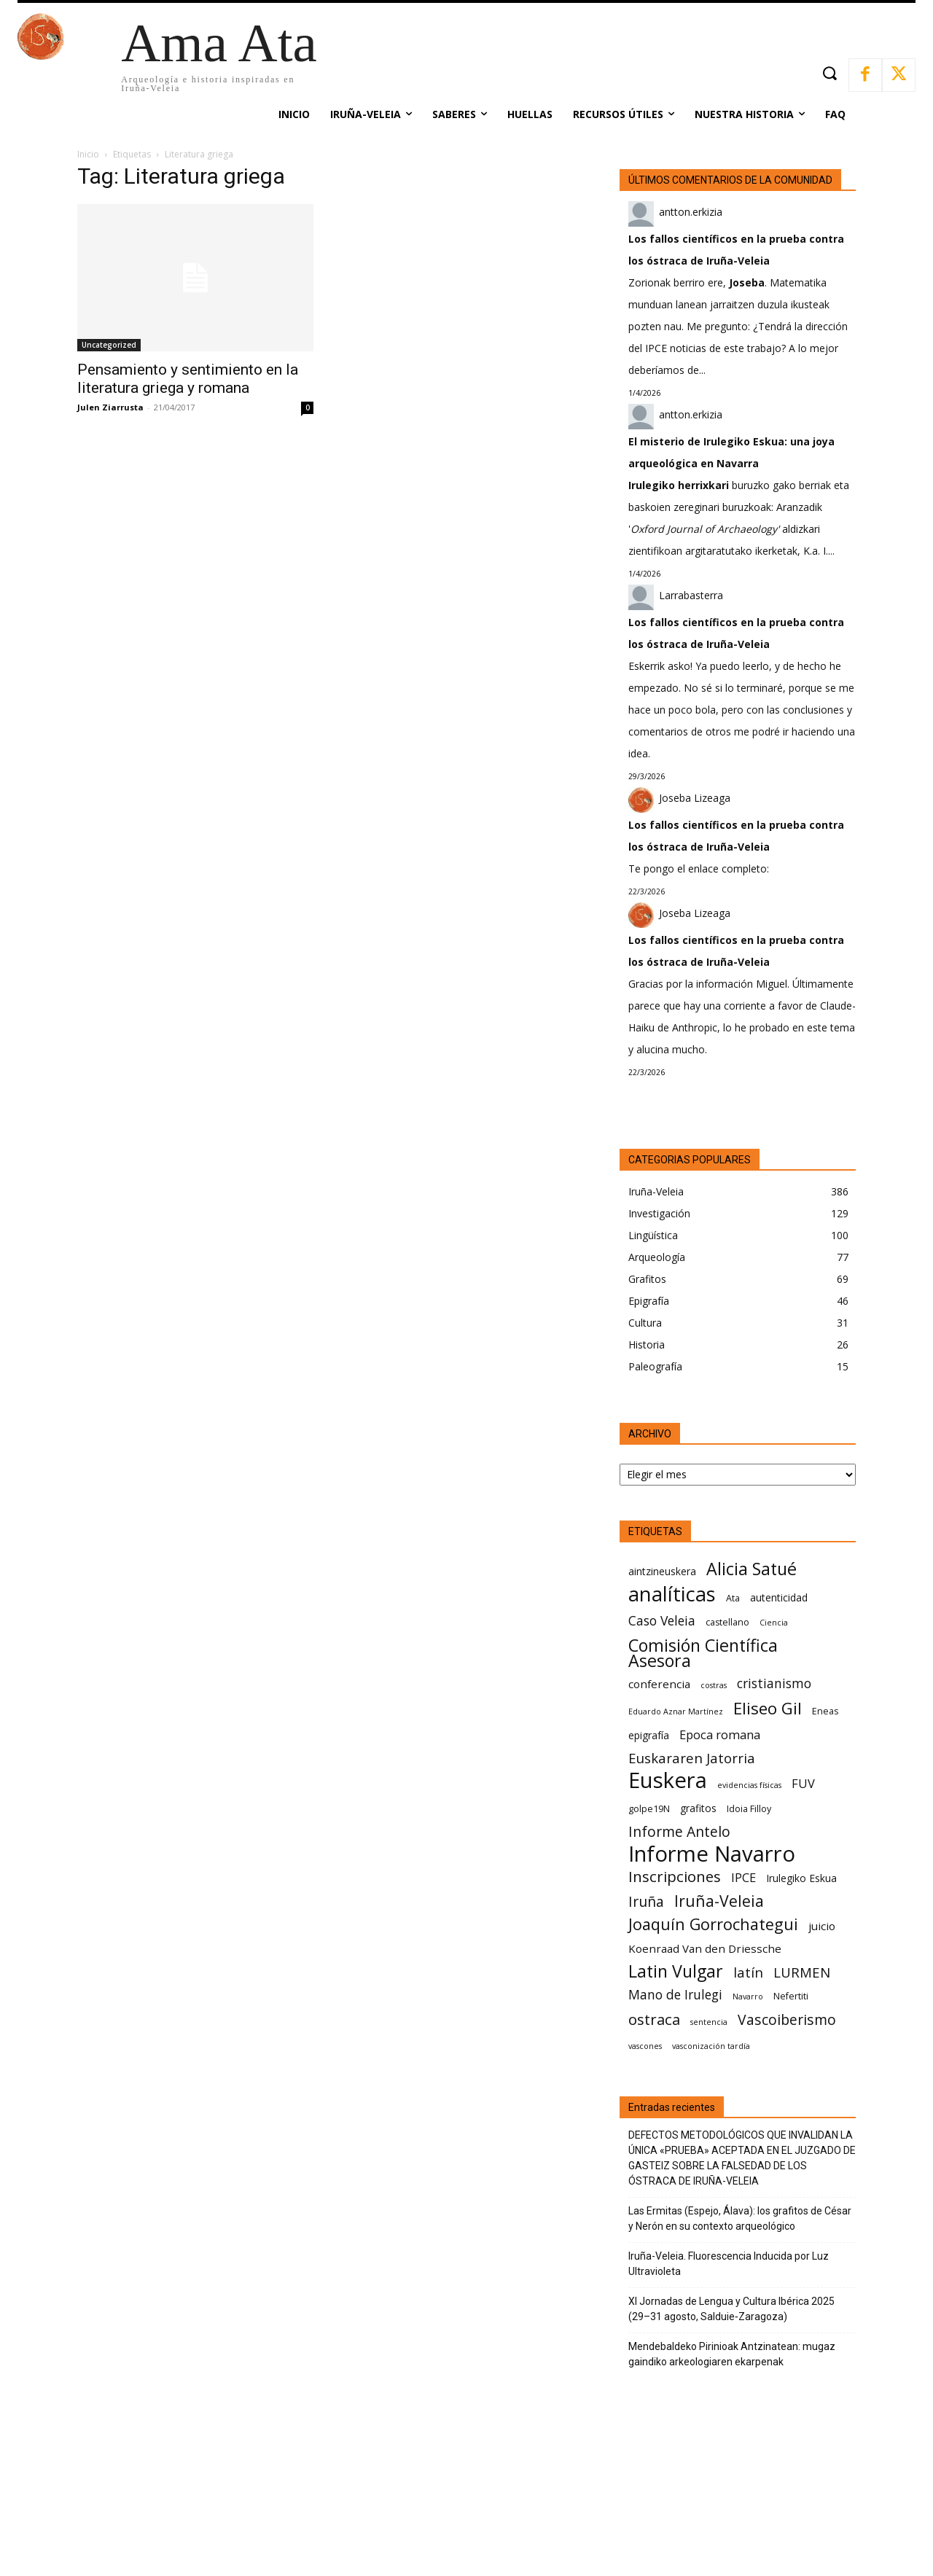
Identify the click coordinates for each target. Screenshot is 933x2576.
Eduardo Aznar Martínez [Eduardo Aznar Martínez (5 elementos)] (675, 1711)
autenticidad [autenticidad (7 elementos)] (779, 1597)
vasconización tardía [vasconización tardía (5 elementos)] (711, 2046)
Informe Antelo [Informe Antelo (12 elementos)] (679, 1831)
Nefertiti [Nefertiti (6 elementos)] (790, 1996)
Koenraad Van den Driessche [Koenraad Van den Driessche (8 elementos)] (704, 1948)
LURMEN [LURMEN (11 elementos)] (801, 1972)
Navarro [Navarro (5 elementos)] (748, 1996)
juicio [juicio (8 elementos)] (821, 1926)
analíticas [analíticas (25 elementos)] (672, 1593)
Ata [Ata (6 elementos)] (733, 1598)
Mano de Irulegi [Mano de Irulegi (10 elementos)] (675, 1994)
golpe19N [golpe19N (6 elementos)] (649, 1809)
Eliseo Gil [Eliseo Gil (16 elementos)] (767, 1708)
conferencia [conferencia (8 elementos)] (659, 1684)
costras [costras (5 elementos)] (713, 1685)
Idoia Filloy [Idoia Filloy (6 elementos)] (749, 1809)
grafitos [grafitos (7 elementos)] (698, 1808)
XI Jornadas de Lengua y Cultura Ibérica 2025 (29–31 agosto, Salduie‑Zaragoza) (731, 2308)
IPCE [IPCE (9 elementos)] (743, 1877)
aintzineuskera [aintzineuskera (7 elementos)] (662, 1571)
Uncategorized (109, 345)
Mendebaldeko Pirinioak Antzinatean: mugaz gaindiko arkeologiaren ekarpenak (731, 2354)
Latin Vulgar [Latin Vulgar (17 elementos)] (675, 1971)
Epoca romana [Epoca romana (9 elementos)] (719, 1734)
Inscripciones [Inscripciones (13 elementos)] (674, 1876)
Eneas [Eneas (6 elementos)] (825, 1711)
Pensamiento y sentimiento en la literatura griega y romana (187, 379)
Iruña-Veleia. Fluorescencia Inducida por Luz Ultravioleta (728, 2263)
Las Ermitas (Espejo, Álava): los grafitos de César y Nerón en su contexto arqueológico (739, 2218)
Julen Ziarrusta (110, 407)
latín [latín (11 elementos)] (748, 1972)
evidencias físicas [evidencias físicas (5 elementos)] (749, 1785)
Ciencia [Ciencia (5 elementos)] (774, 1622)
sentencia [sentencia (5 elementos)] (708, 2022)
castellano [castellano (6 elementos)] (727, 1622)
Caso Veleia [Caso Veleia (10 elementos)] (661, 1620)
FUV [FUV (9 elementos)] (803, 1783)
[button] (829, 73)
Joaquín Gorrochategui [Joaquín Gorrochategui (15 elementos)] (713, 1924)
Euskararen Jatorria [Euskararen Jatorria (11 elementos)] (691, 1757)
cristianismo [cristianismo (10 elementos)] (774, 1683)
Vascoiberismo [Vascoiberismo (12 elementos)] (787, 2019)
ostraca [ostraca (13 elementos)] (654, 2019)
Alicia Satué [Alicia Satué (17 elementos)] (751, 1569)
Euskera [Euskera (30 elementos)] (667, 1780)
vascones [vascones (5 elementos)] (645, 2046)
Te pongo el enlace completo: (698, 868)
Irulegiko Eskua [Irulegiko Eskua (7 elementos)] (801, 1878)
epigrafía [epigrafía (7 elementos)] (648, 1735)
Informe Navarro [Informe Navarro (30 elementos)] (711, 1854)
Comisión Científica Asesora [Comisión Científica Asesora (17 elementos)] (703, 1653)
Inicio (88, 154)
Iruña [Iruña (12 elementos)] (646, 1901)
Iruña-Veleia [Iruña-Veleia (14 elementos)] (719, 1900)
